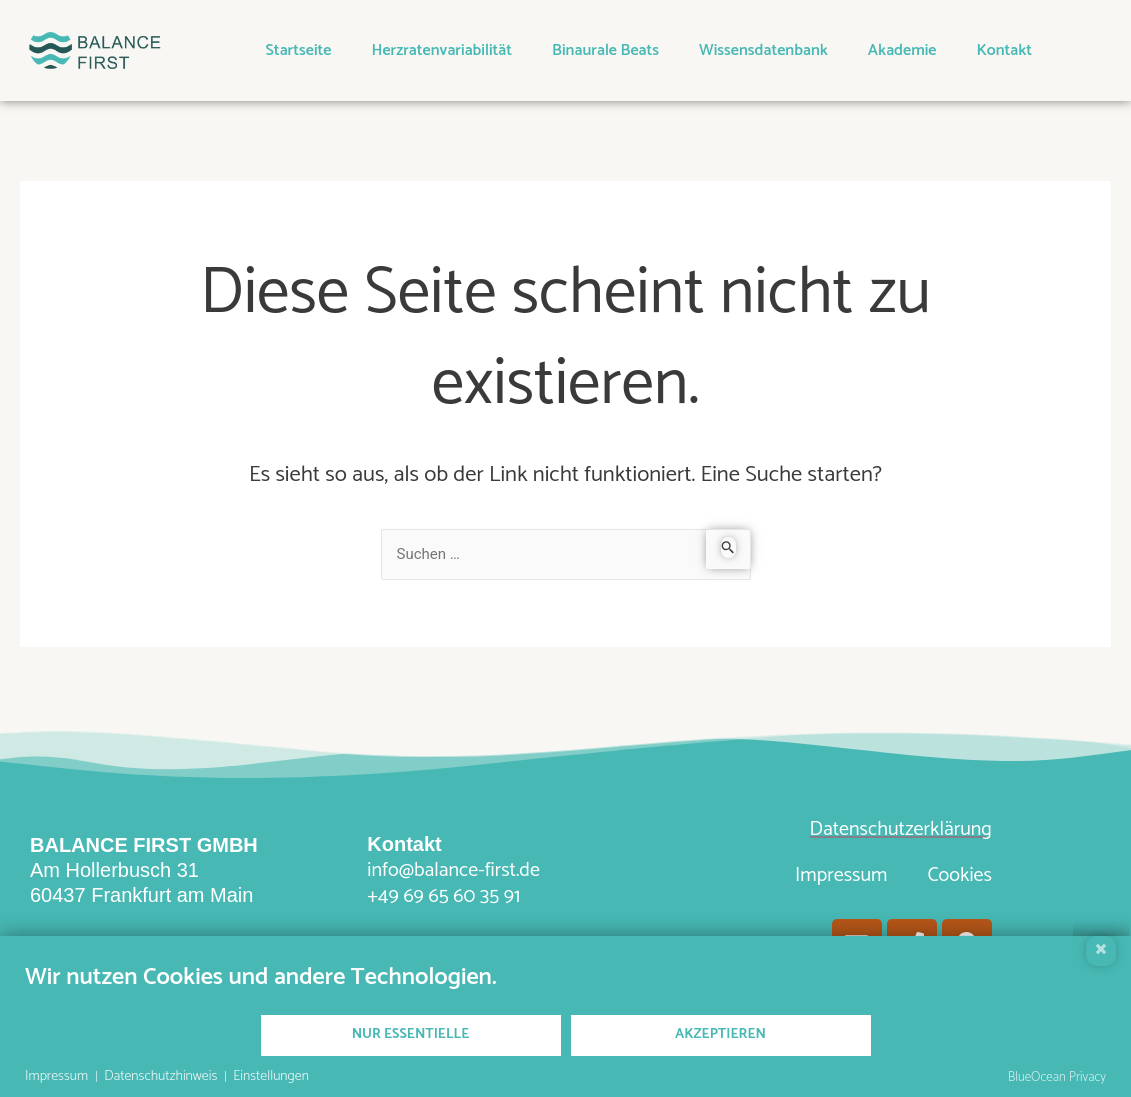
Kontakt (1005, 50)
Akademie (902, 50)
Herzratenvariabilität (441, 50)
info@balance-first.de (453, 870)
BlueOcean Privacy (1057, 1077)
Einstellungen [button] (271, 1077)
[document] (565, 988)
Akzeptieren (720, 1034)
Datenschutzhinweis (160, 1077)
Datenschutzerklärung (900, 829)
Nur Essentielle (411, 1034)
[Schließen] (1101, 951)
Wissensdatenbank (763, 50)
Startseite (299, 50)
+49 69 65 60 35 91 (443, 896)
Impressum (841, 875)
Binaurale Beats (605, 50)
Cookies (959, 875)
